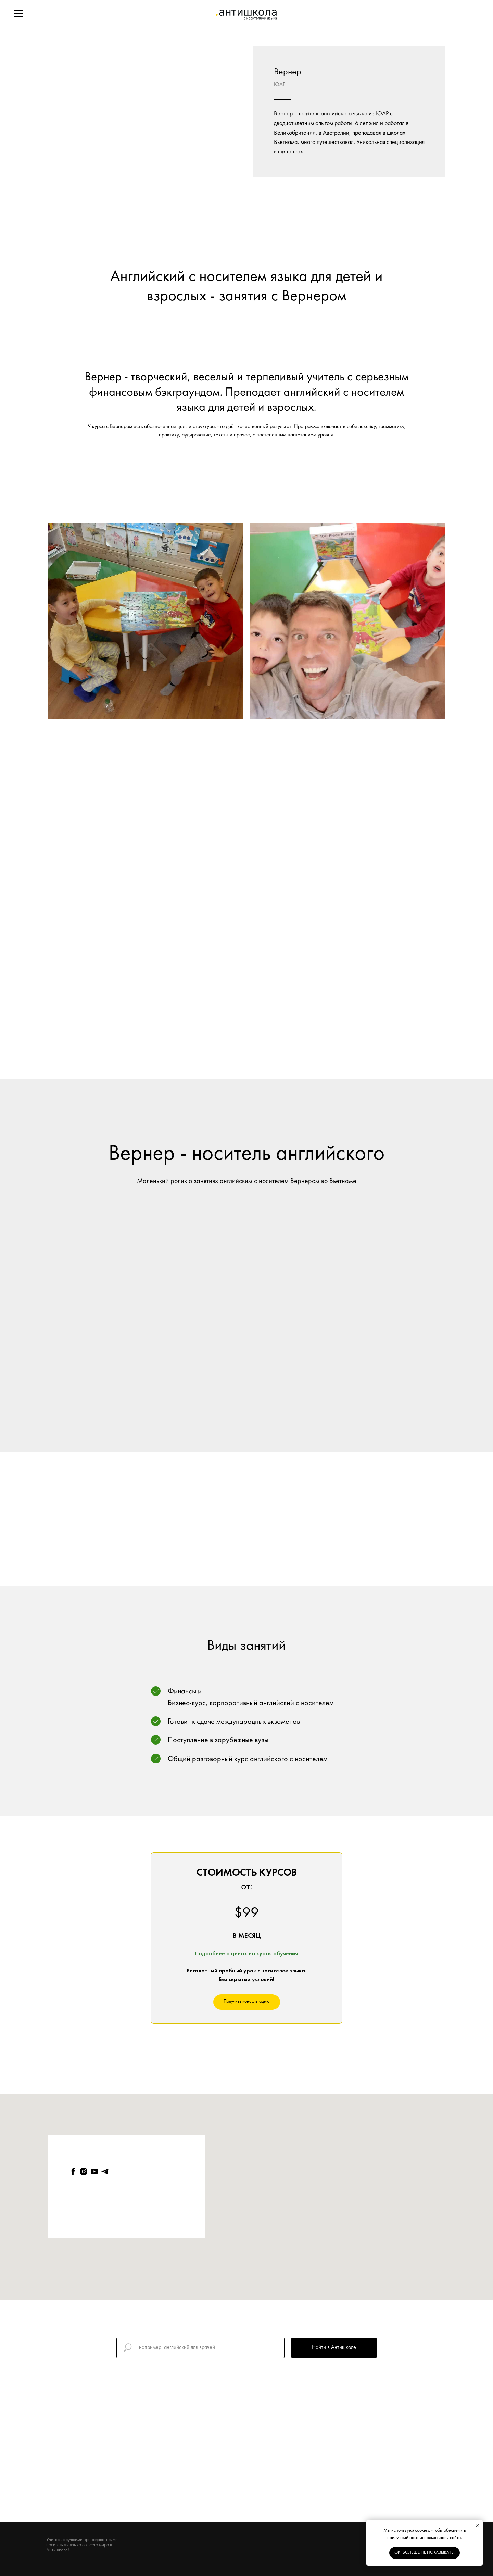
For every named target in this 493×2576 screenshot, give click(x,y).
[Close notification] (477, 2525)
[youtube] (94, 2171)
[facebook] (73, 2171)
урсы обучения (278, 1954)
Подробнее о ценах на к (227, 1954)
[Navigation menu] (18, 13)
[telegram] (105, 2171)
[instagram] (83, 2171)
